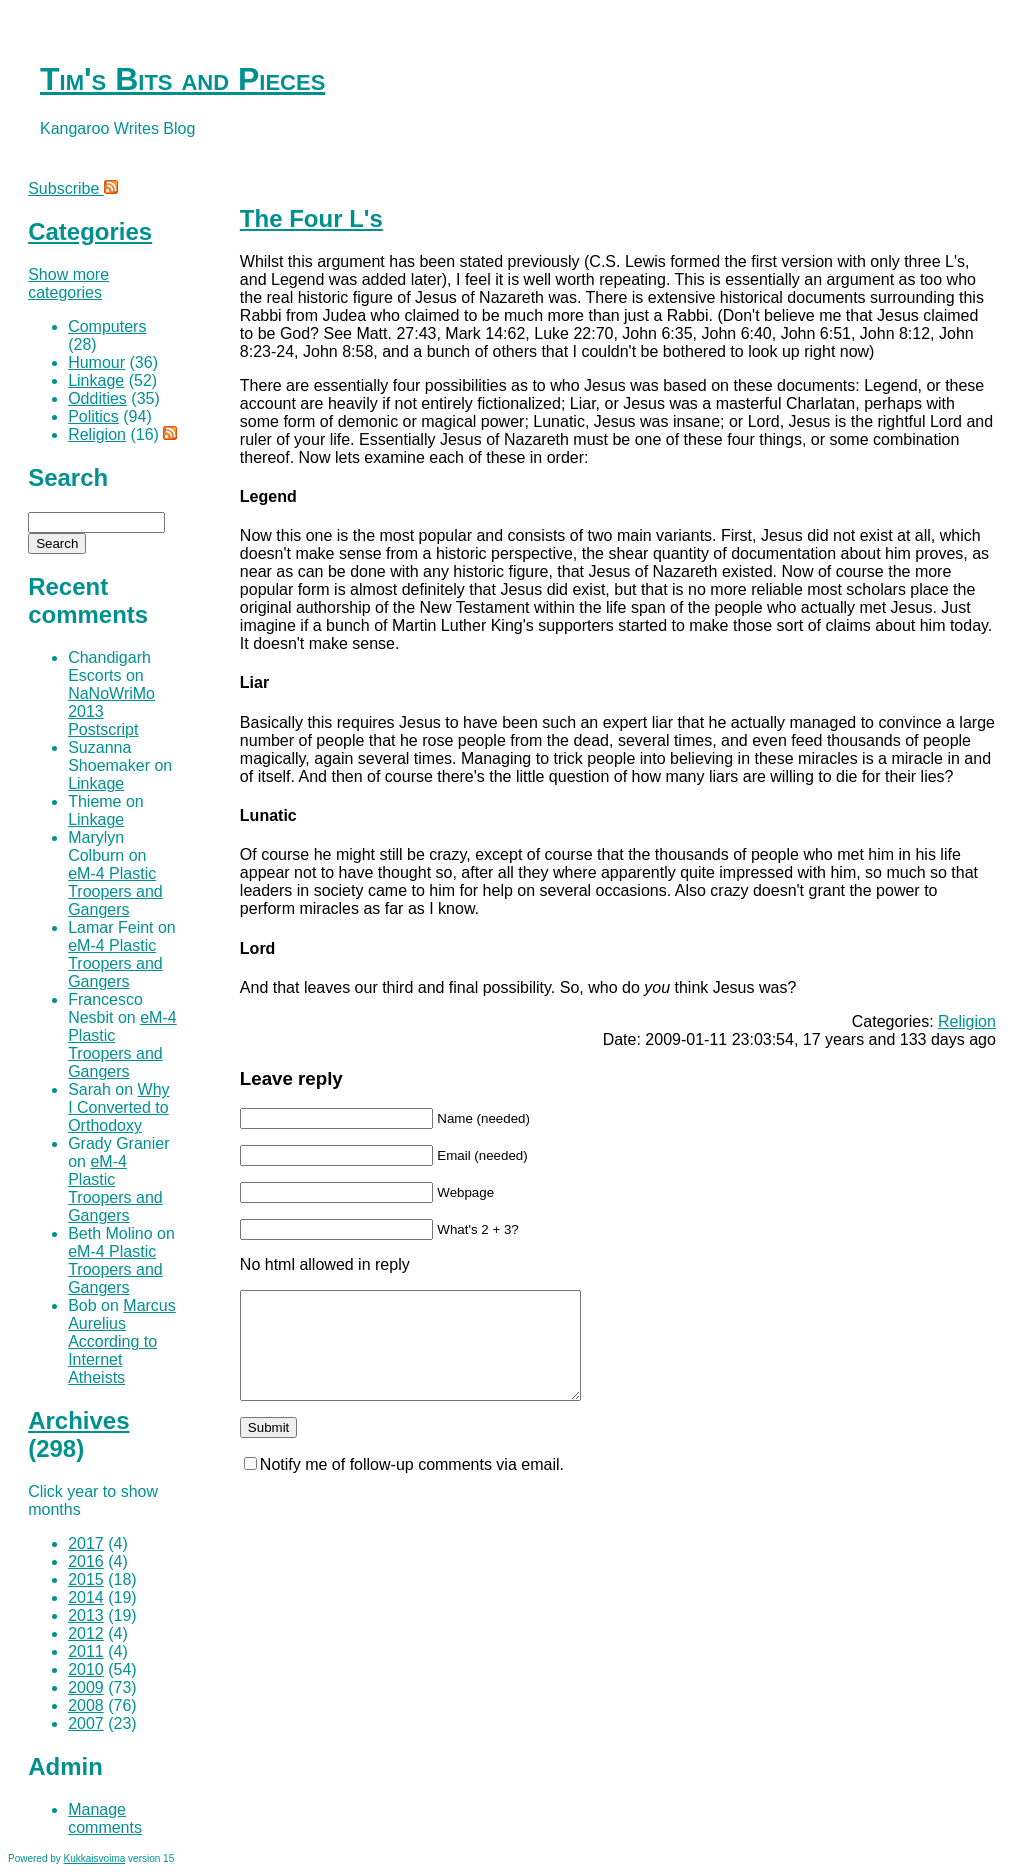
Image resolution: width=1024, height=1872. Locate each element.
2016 (86, 1561)
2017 (86, 1543)
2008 (86, 1705)
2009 (86, 1687)
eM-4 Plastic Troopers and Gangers (115, 891)
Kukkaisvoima (95, 1858)
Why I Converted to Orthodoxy (118, 1107)
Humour (96, 362)
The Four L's (311, 218)
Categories (90, 231)
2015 (86, 1579)
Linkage (96, 380)
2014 (86, 1597)
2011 (86, 1651)
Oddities (97, 398)
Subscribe (73, 188)
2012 (86, 1633)
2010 (86, 1669)
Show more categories (68, 283)
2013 (86, 1615)
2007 (86, 1723)
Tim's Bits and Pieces (182, 79)
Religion (967, 1021)
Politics (93, 416)
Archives (78, 1420)
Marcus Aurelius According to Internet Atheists (122, 1341)
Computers (107, 326)
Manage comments (105, 1818)
